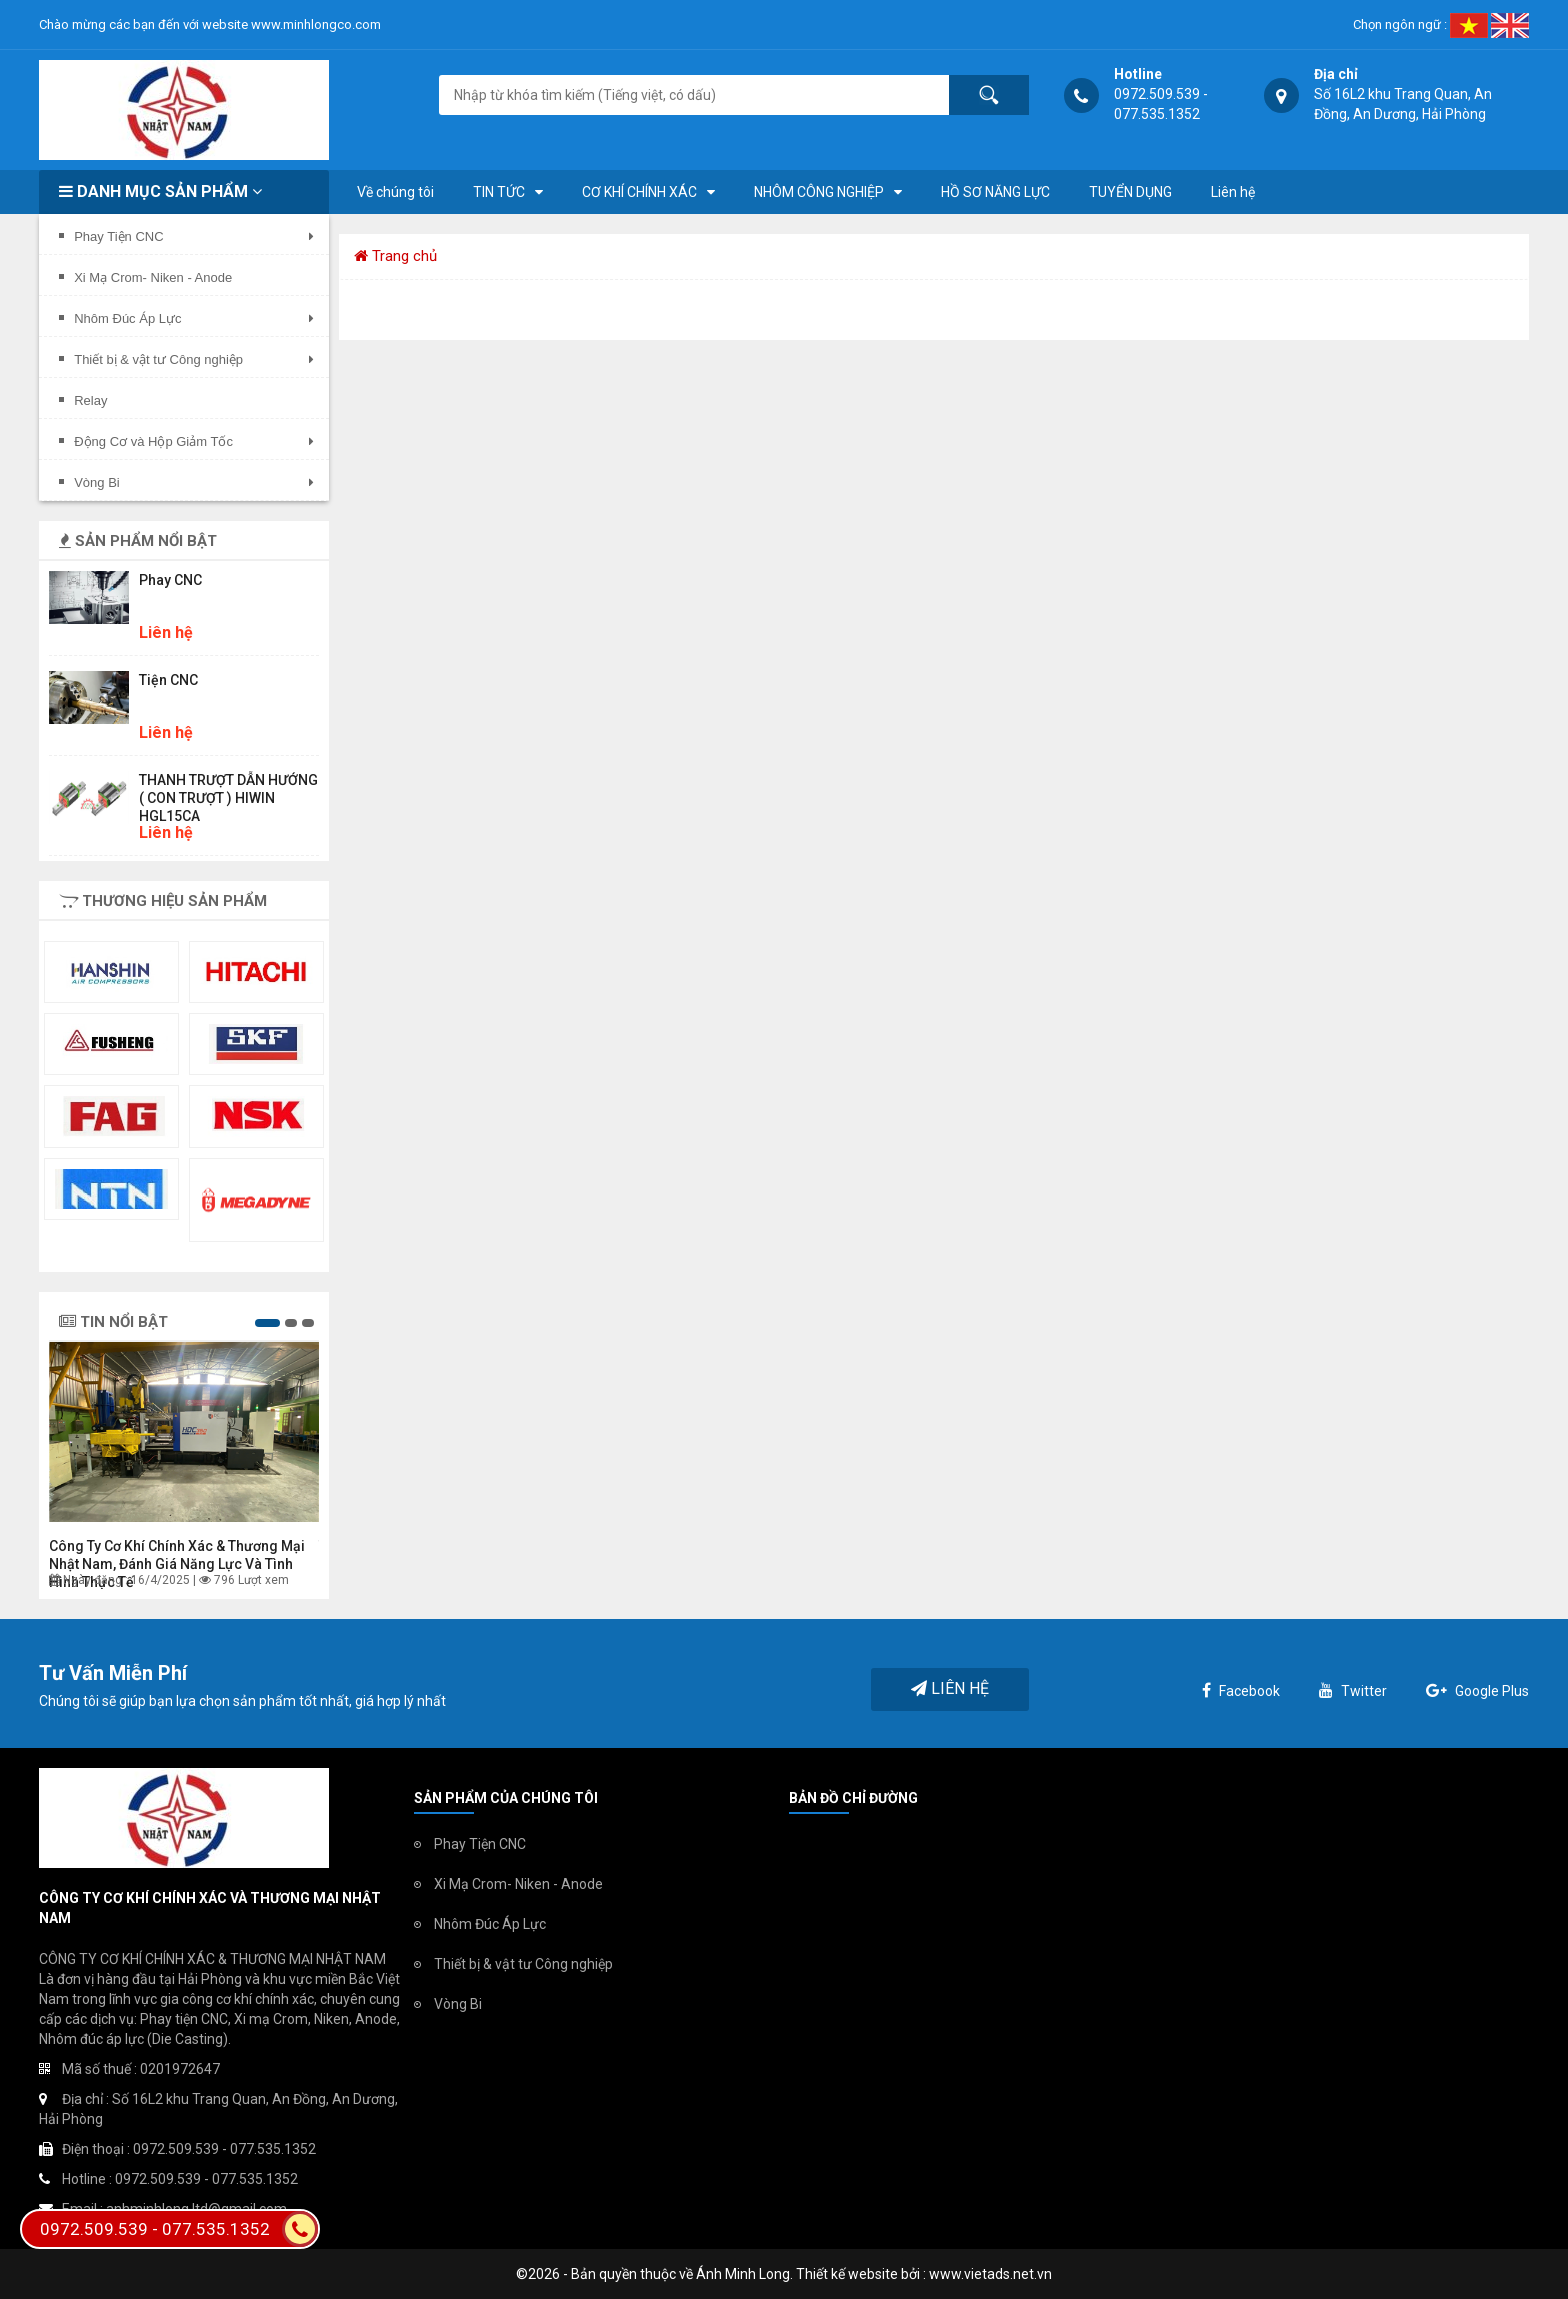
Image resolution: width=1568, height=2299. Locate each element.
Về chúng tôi (395, 192)
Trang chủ (395, 256)
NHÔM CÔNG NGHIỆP (819, 192)
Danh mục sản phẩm (160, 191)
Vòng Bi (458, 2004)
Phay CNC (170, 580)
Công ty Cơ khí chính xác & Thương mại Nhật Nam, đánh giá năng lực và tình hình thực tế (177, 1564)
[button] (267, 1323)
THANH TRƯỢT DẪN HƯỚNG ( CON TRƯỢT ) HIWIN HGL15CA (228, 798)
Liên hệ (1233, 192)
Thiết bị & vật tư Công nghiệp (523, 1964)
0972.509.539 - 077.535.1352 (179, 2229)
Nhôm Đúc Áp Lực (490, 1924)
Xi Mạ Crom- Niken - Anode (518, 1884)
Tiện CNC (168, 680)
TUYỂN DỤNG (1130, 192)
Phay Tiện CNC (480, 1844)
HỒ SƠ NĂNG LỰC (995, 192)
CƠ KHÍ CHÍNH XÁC (639, 192)
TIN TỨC (499, 192)
